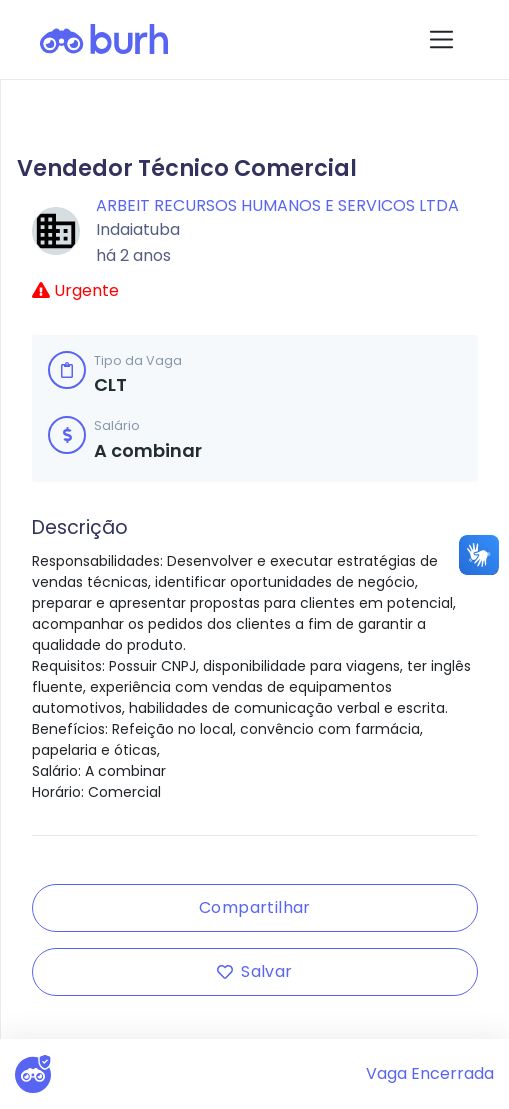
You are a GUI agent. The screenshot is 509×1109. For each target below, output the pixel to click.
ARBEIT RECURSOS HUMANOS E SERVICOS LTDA (277, 205)
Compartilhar (255, 907)
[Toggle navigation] (441, 39)
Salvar (254, 971)
